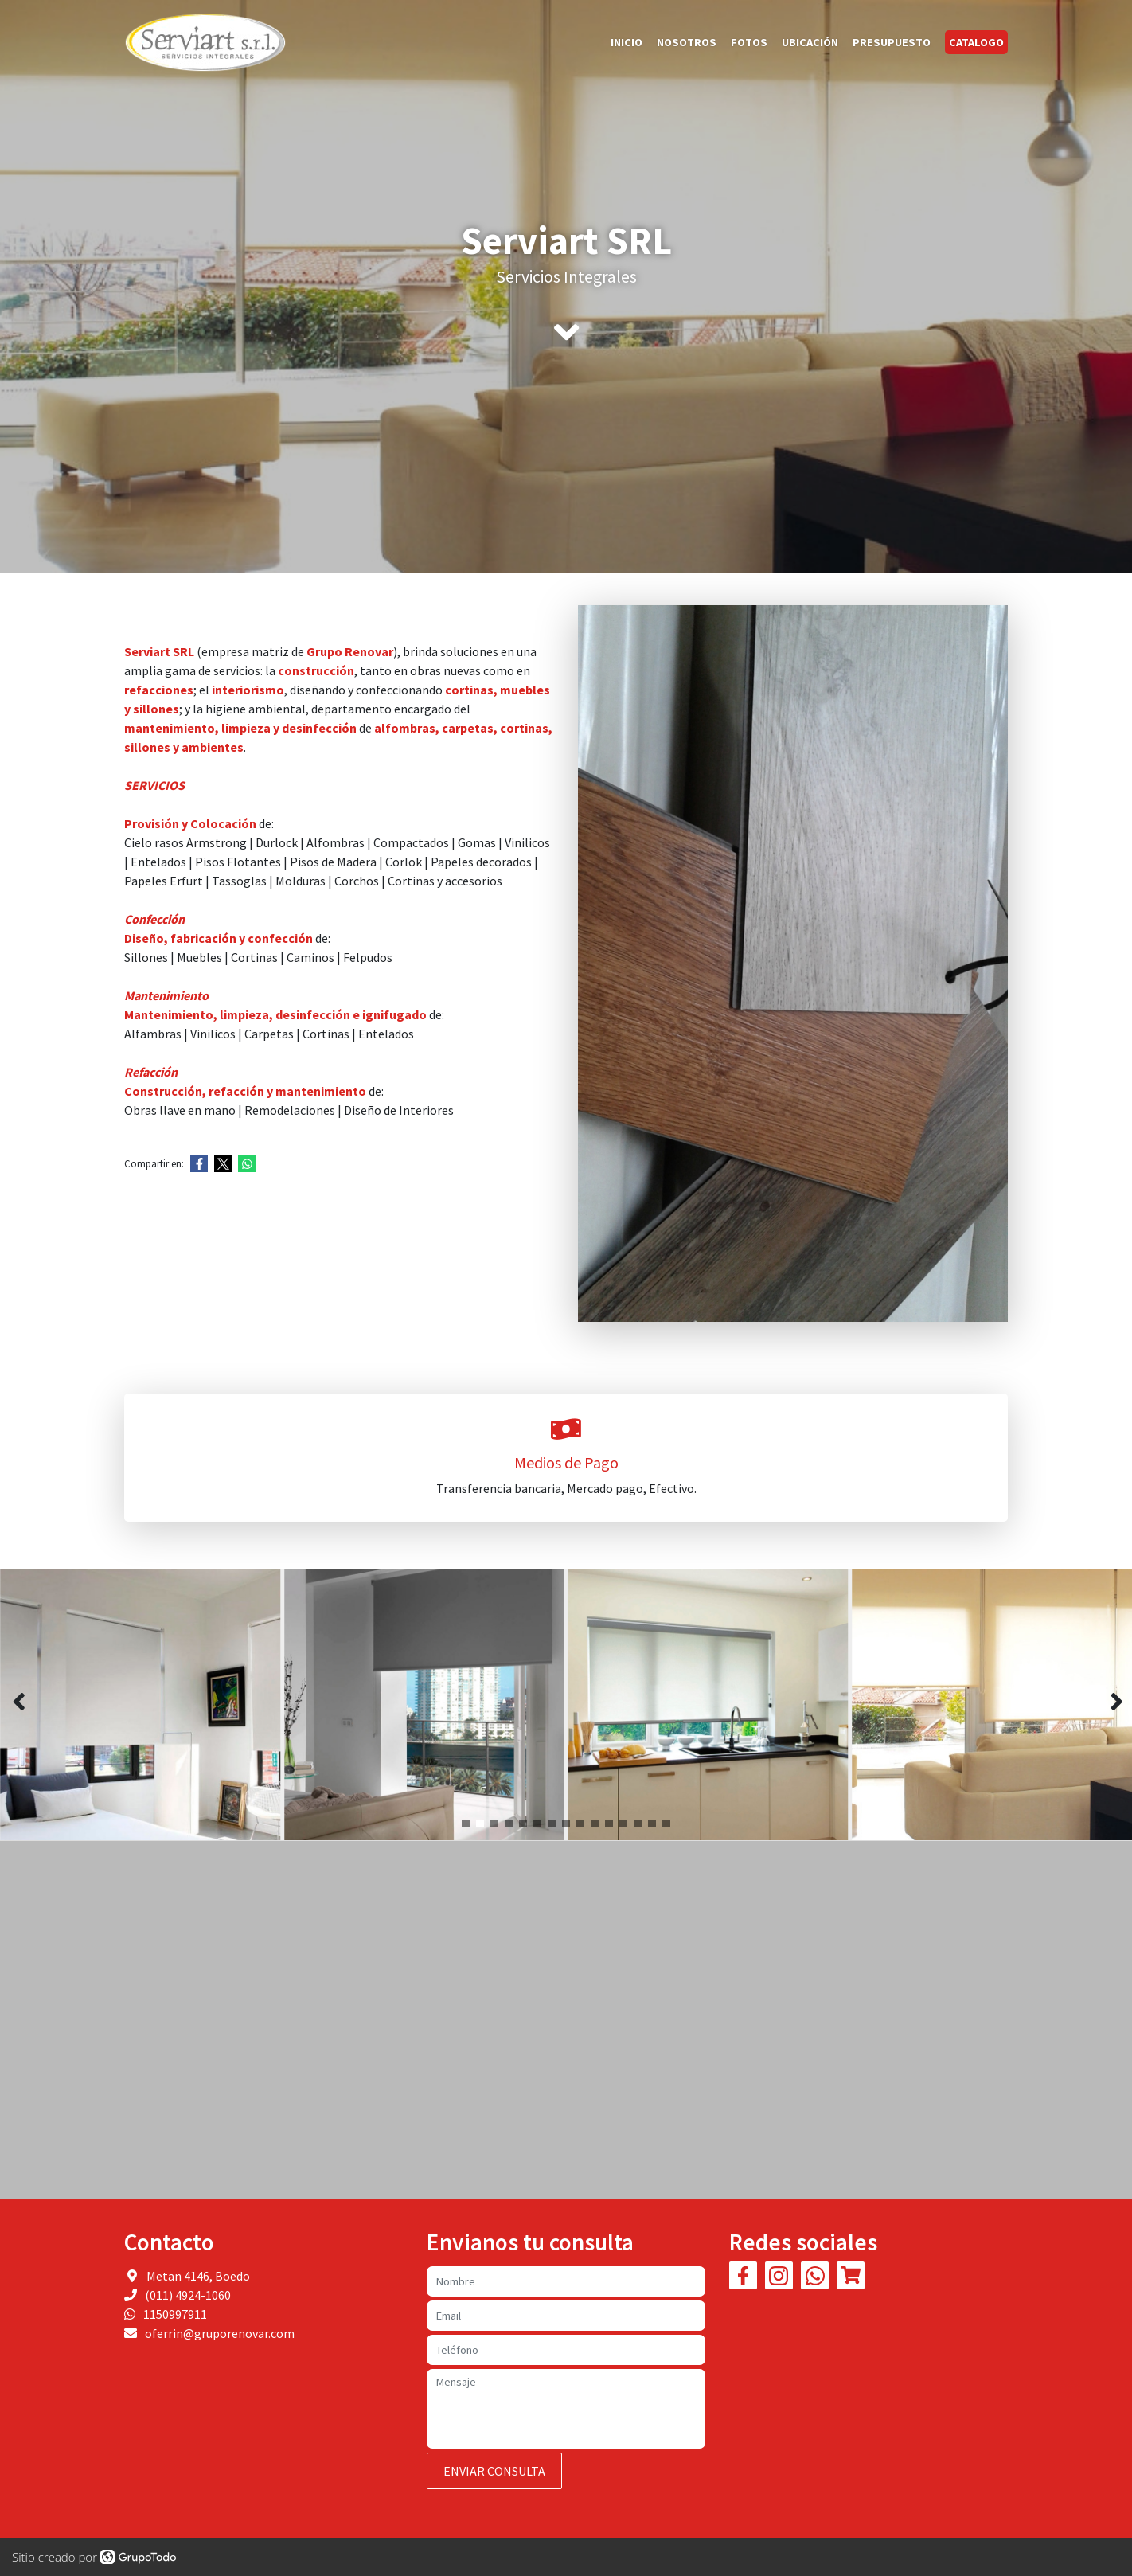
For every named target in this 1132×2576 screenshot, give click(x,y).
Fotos (749, 42)
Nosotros (686, 42)
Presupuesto (892, 42)
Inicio (626, 42)
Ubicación (810, 42)
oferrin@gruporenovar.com (220, 2333)
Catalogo (976, 42)
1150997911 (175, 2314)
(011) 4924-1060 (188, 2295)
